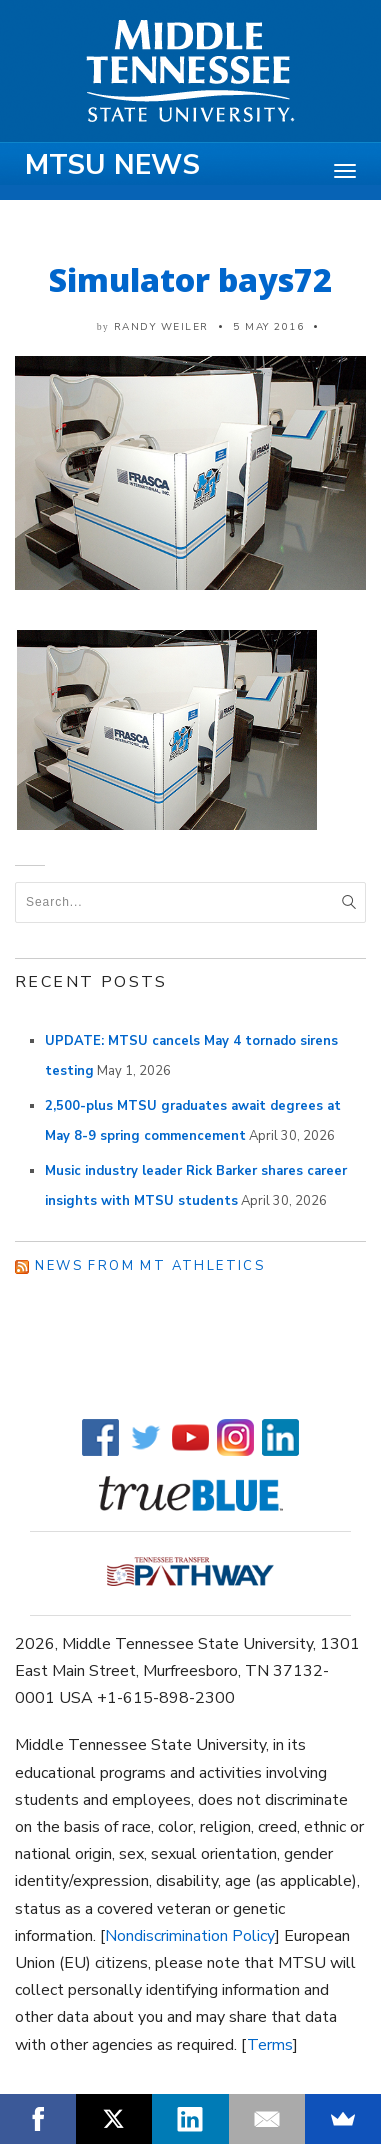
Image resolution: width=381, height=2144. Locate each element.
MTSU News (112, 165)
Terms (270, 2045)
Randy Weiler (161, 327)
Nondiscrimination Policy (190, 1936)
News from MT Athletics (150, 1266)
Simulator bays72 (190, 279)
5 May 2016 (268, 327)
